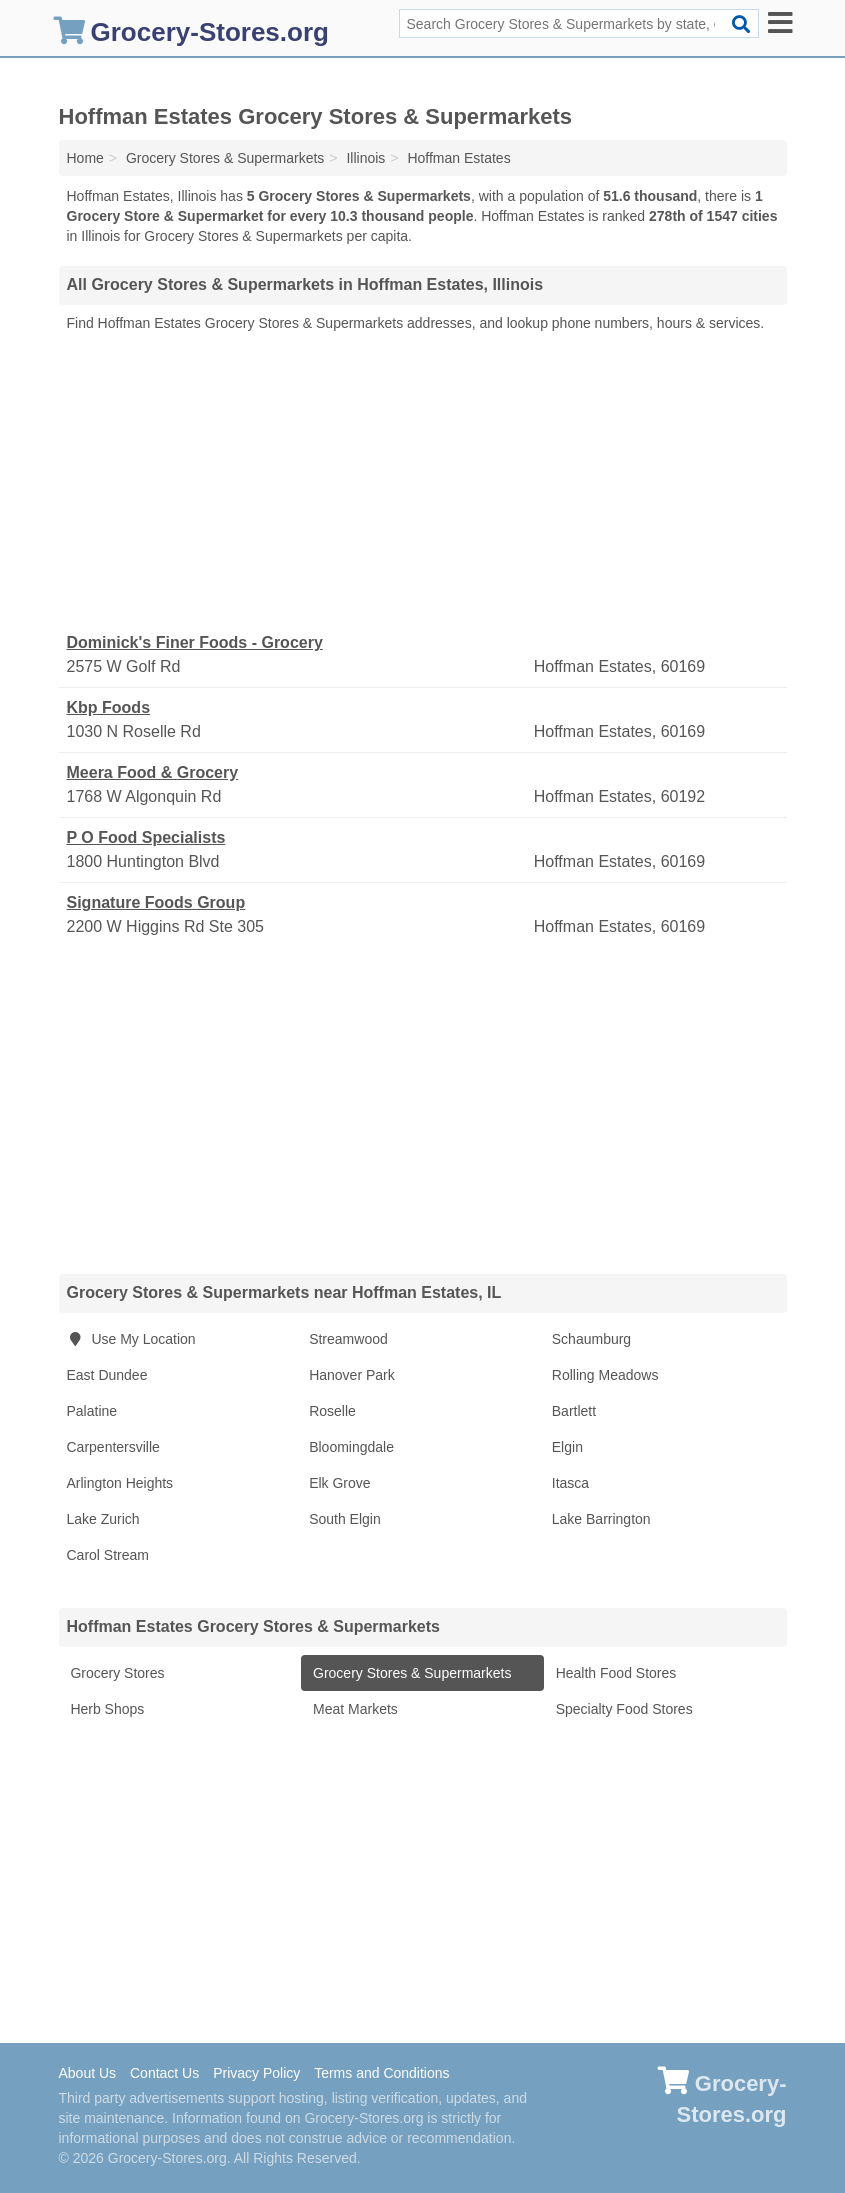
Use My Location (131, 1339)
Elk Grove (339, 1483)
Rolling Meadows (605, 1375)
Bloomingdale (351, 1447)
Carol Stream (108, 1555)
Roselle (332, 1411)
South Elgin (345, 1519)
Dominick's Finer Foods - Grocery (195, 642)
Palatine (92, 1411)
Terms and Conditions (381, 2073)
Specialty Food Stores (622, 1709)
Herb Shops (106, 1709)
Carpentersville (113, 1447)
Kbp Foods (109, 707)
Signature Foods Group (156, 902)
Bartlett (574, 1411)
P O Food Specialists (146, 837)
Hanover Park (352, 1375)
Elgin (567, 1447)
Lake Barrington (601, 1519)
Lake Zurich (103, 1519)
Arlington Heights (120, 1483)
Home (85, 158)
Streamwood (348, 1339)
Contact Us (164, 2073)
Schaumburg (591, 1339)
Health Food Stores (614, 1673)
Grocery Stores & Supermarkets (410, 1673)
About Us (88, 2073)
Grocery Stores (116, 1673)
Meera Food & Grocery (153, 772)
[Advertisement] (423, 483)
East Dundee (107, 1375)
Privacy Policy (256, 2073)
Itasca (570, 1483)
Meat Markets (353, 1709)
